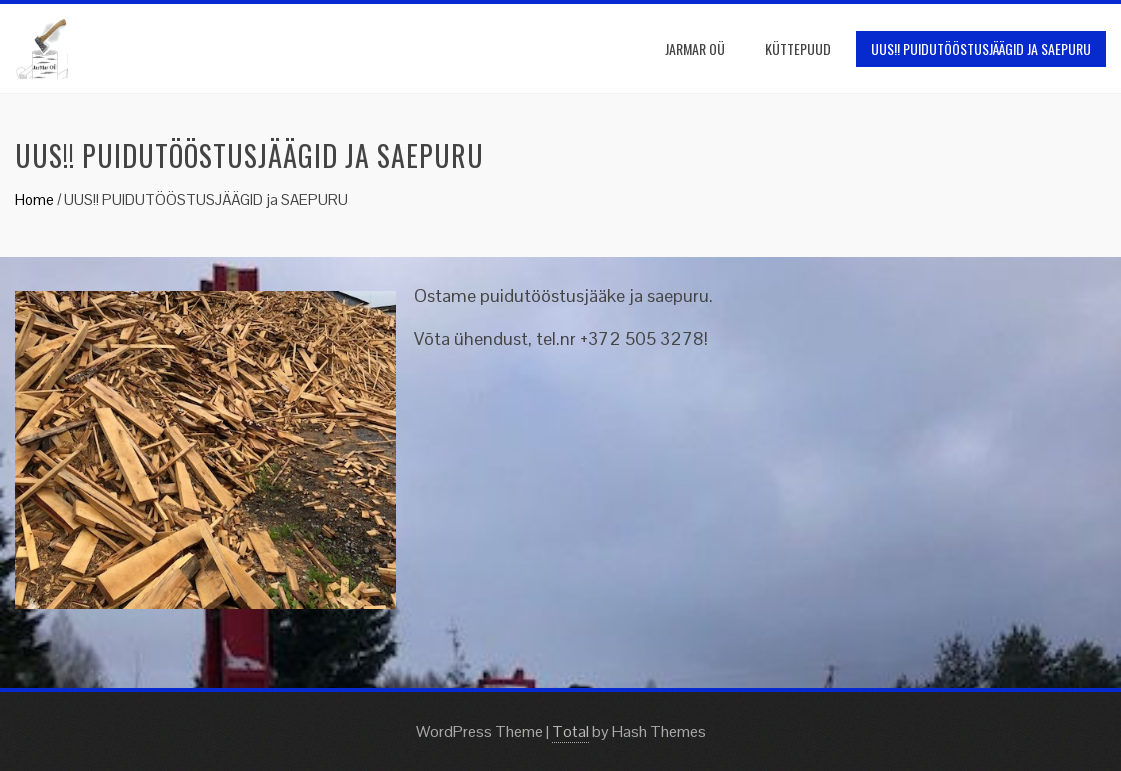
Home (34, 199)
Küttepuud (798, 48)
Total (570, 731)
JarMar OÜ (695, 48)
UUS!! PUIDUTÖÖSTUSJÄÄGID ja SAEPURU (981, 48)
